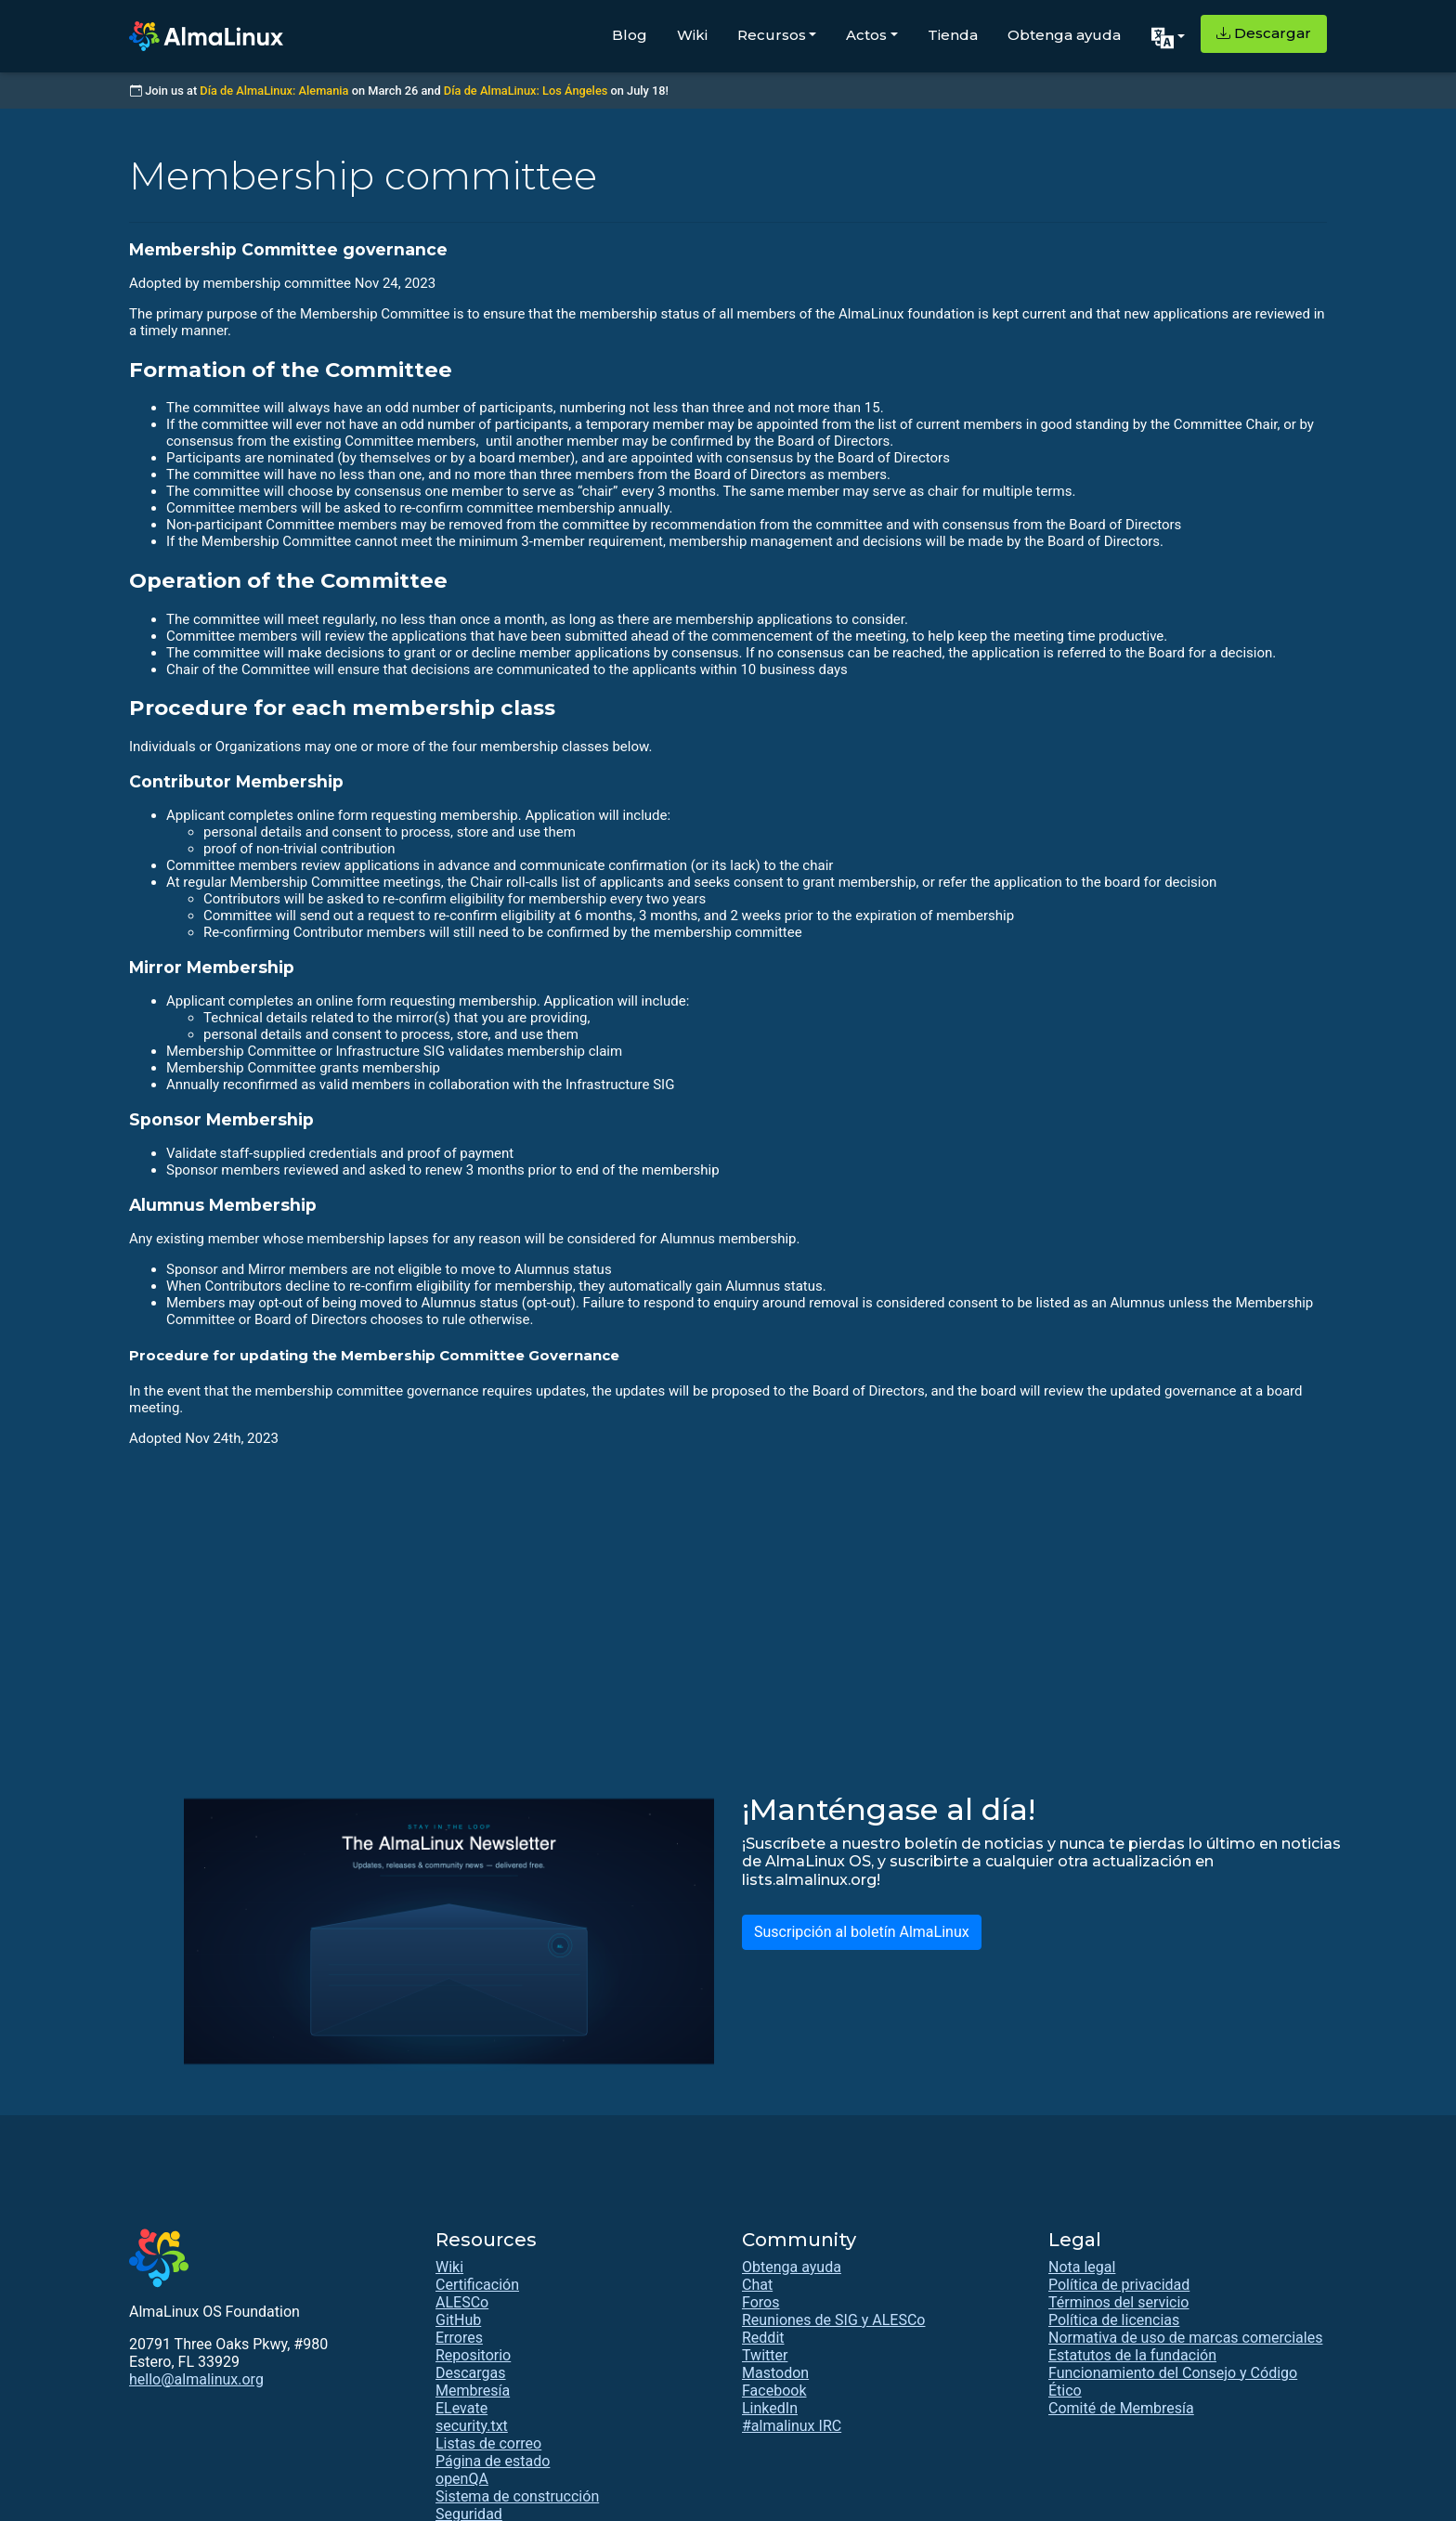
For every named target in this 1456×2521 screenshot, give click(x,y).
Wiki (692, 35)
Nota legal (1081, 2267)
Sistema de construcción (517, 2496)
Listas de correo (488, 2443)
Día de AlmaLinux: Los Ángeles (525, 90)
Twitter (764, 2355)
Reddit (763, 2337)
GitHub (458, 2320)
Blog (629, 35)
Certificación (477, 2285)
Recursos (771, 35)
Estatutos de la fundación (1132, 2355)
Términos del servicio (1119, 2302)
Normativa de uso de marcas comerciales (1185, 2337)
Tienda (953, 35)
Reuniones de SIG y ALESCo (833, 2320)
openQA (462, 2479)
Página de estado (493, 2461)
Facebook (774, 2390)
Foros (760, 2302)
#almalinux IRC (791, 2426)
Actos (866, 35)
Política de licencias (1113, 2320)
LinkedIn (770, 2408)
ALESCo (462, 2302)
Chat (757, 2285)
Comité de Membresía (1121, 2408)
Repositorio (473, 2355)
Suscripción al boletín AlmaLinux (861, 1932)
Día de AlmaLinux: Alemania (274, 90)
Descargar (1263, 33)
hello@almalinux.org (196, 2379)
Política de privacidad (1119, 2285)
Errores (459, 2337)
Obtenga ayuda (1064, 35)
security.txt (472, 2426)
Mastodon (775, 2373)
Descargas (471, 2373)
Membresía (473, 2390)
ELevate (462, 2408)
